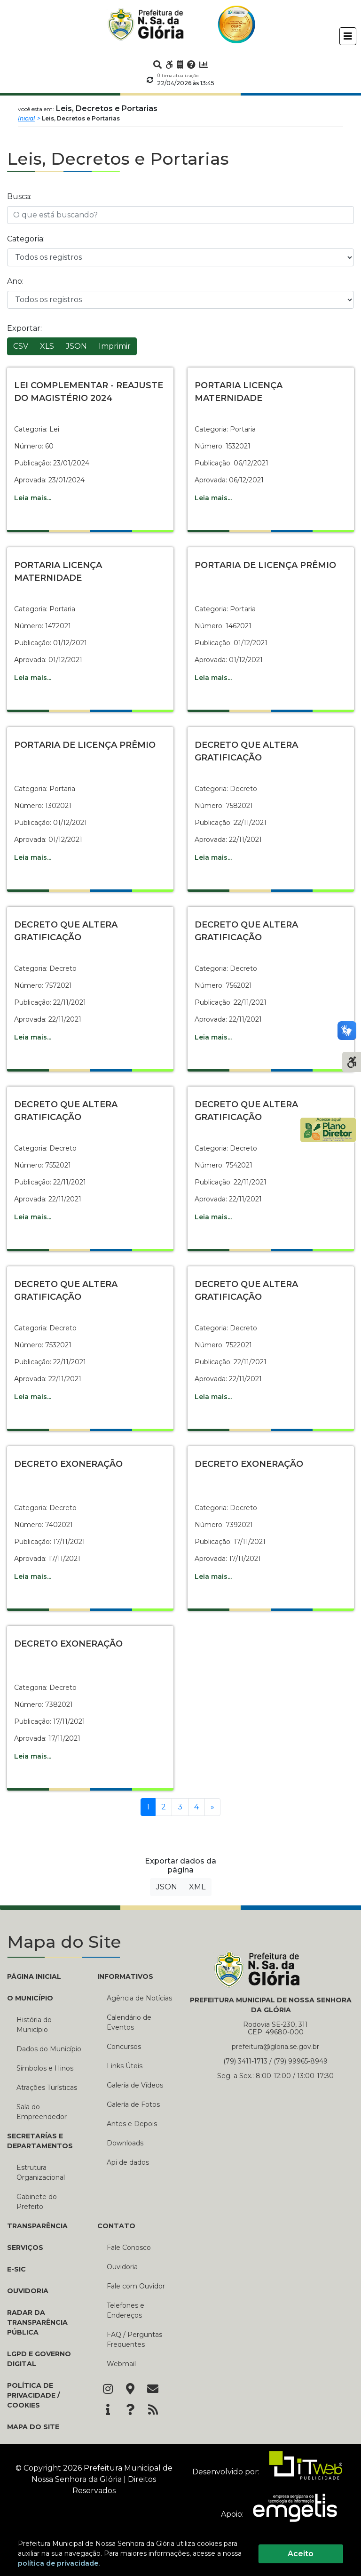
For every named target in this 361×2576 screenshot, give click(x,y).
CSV (20, 346)
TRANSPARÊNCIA (37, 2226)
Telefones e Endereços (125, 2310)
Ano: (15, 281)
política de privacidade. (59, 2563)
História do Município (34, 2025)
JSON (76, 346)
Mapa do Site (33, 2427)
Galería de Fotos (133, 2104)
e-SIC (16, 2269)
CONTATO (116, 2226)
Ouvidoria (27, 2291)
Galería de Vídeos (135, 2085)
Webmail (121, 2364)
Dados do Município (48, 2049)
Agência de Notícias (139, 1998)
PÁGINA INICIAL (34, 1976)
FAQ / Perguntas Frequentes (134, 2339)
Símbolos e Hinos (44, 2068)
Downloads (125, 2143)
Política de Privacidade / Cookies (33, 2395)
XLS (47, 346)
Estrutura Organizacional (40, 2172)
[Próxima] (212, 1807)
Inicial (26, 118)
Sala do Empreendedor (41, 2112)
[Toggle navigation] (347, 36)
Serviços (25, 2247)
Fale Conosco (129, 2247)
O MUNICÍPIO (30, 1998)
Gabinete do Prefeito (36, 2201)
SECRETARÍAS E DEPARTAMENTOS (40, 2141)
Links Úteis (124, 2066)
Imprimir (115, 346)
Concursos (124, 2046)
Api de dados (128, 2162)
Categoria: (26, 238)
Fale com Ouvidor (136, 2286)
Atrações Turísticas (46, 2087)
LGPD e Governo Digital (39, 2359)
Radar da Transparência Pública (37, 2322)
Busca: (19, 196)
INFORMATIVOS (125, 1976)
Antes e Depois (132, 2124)
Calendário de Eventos (129, 2022)
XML (197, 1886)
